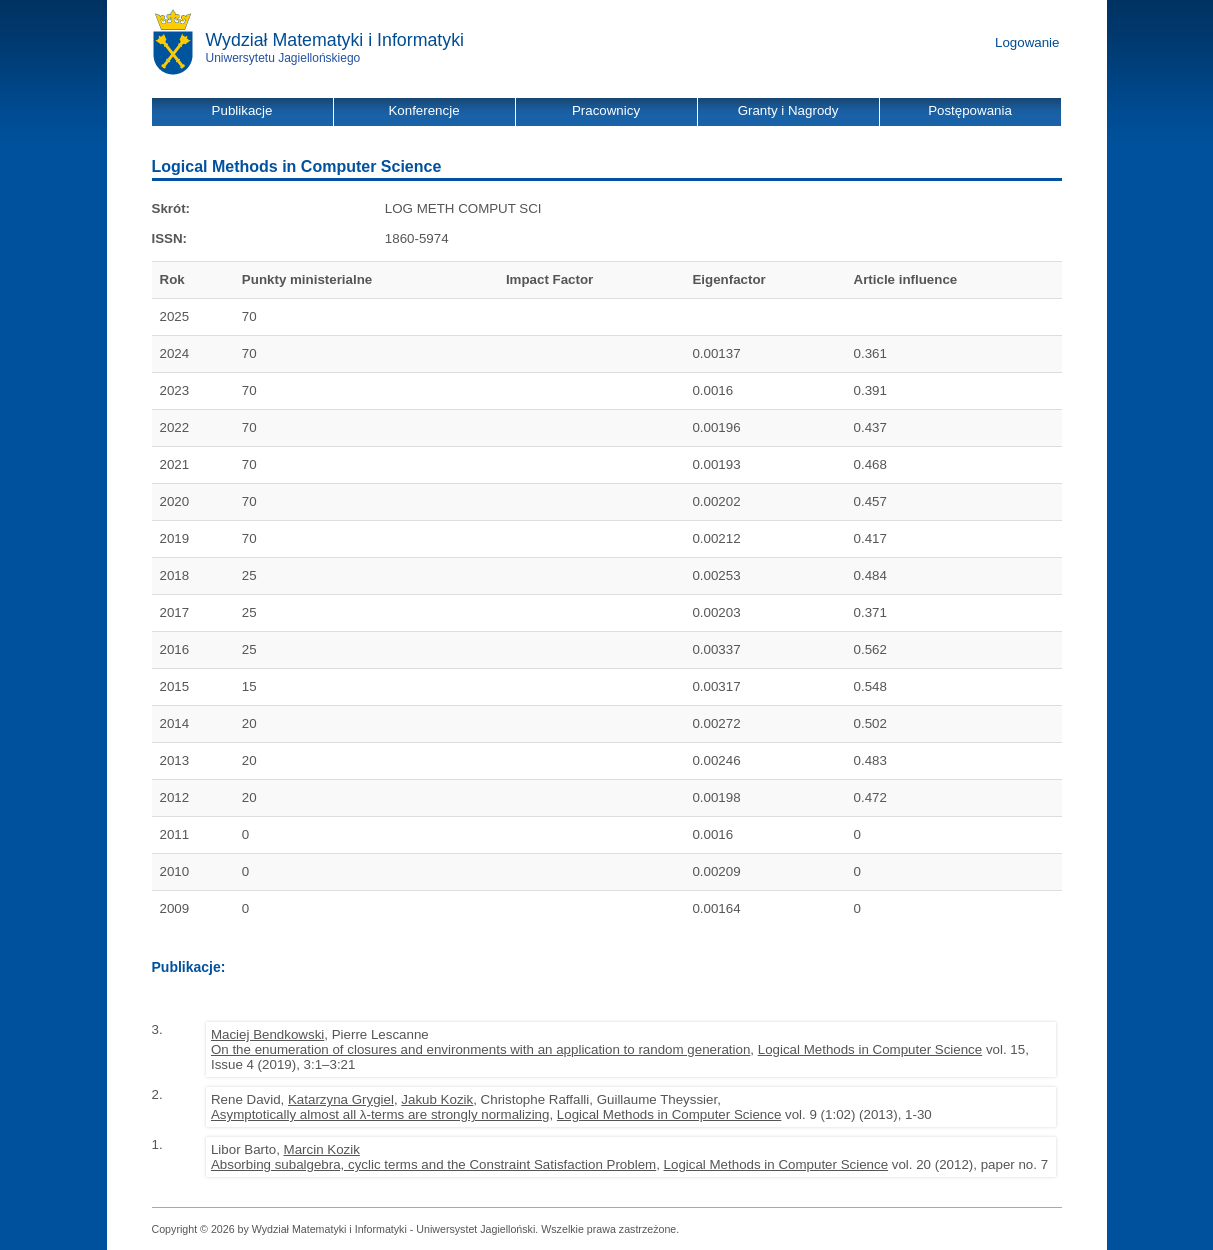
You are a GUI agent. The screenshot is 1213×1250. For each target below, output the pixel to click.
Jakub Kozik (437, 1099)
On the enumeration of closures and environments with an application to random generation (480, 1049)
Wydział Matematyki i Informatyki (335, 40)
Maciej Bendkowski (267, 1034)
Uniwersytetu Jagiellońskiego (283, 58)
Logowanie (1027, 42)
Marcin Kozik (322, 1149)
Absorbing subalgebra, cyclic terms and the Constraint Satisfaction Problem (433, 1164)
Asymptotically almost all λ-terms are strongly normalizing (380, 1114)
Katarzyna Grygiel (341, 1099)
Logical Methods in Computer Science (870, 1049)
